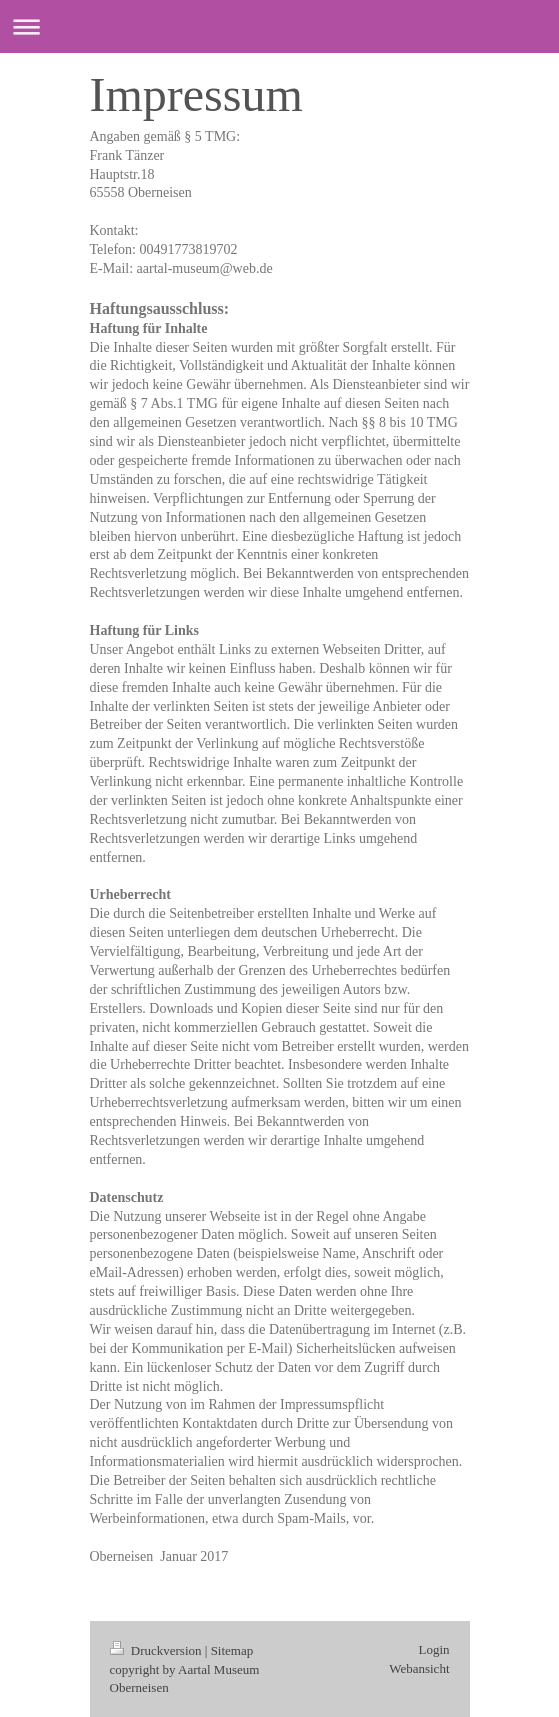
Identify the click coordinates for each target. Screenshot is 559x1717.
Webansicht (419, 1668)
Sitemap (232, 1650)
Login (433, 1649)
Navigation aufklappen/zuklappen (279, 26)
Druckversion (157, 1650)
